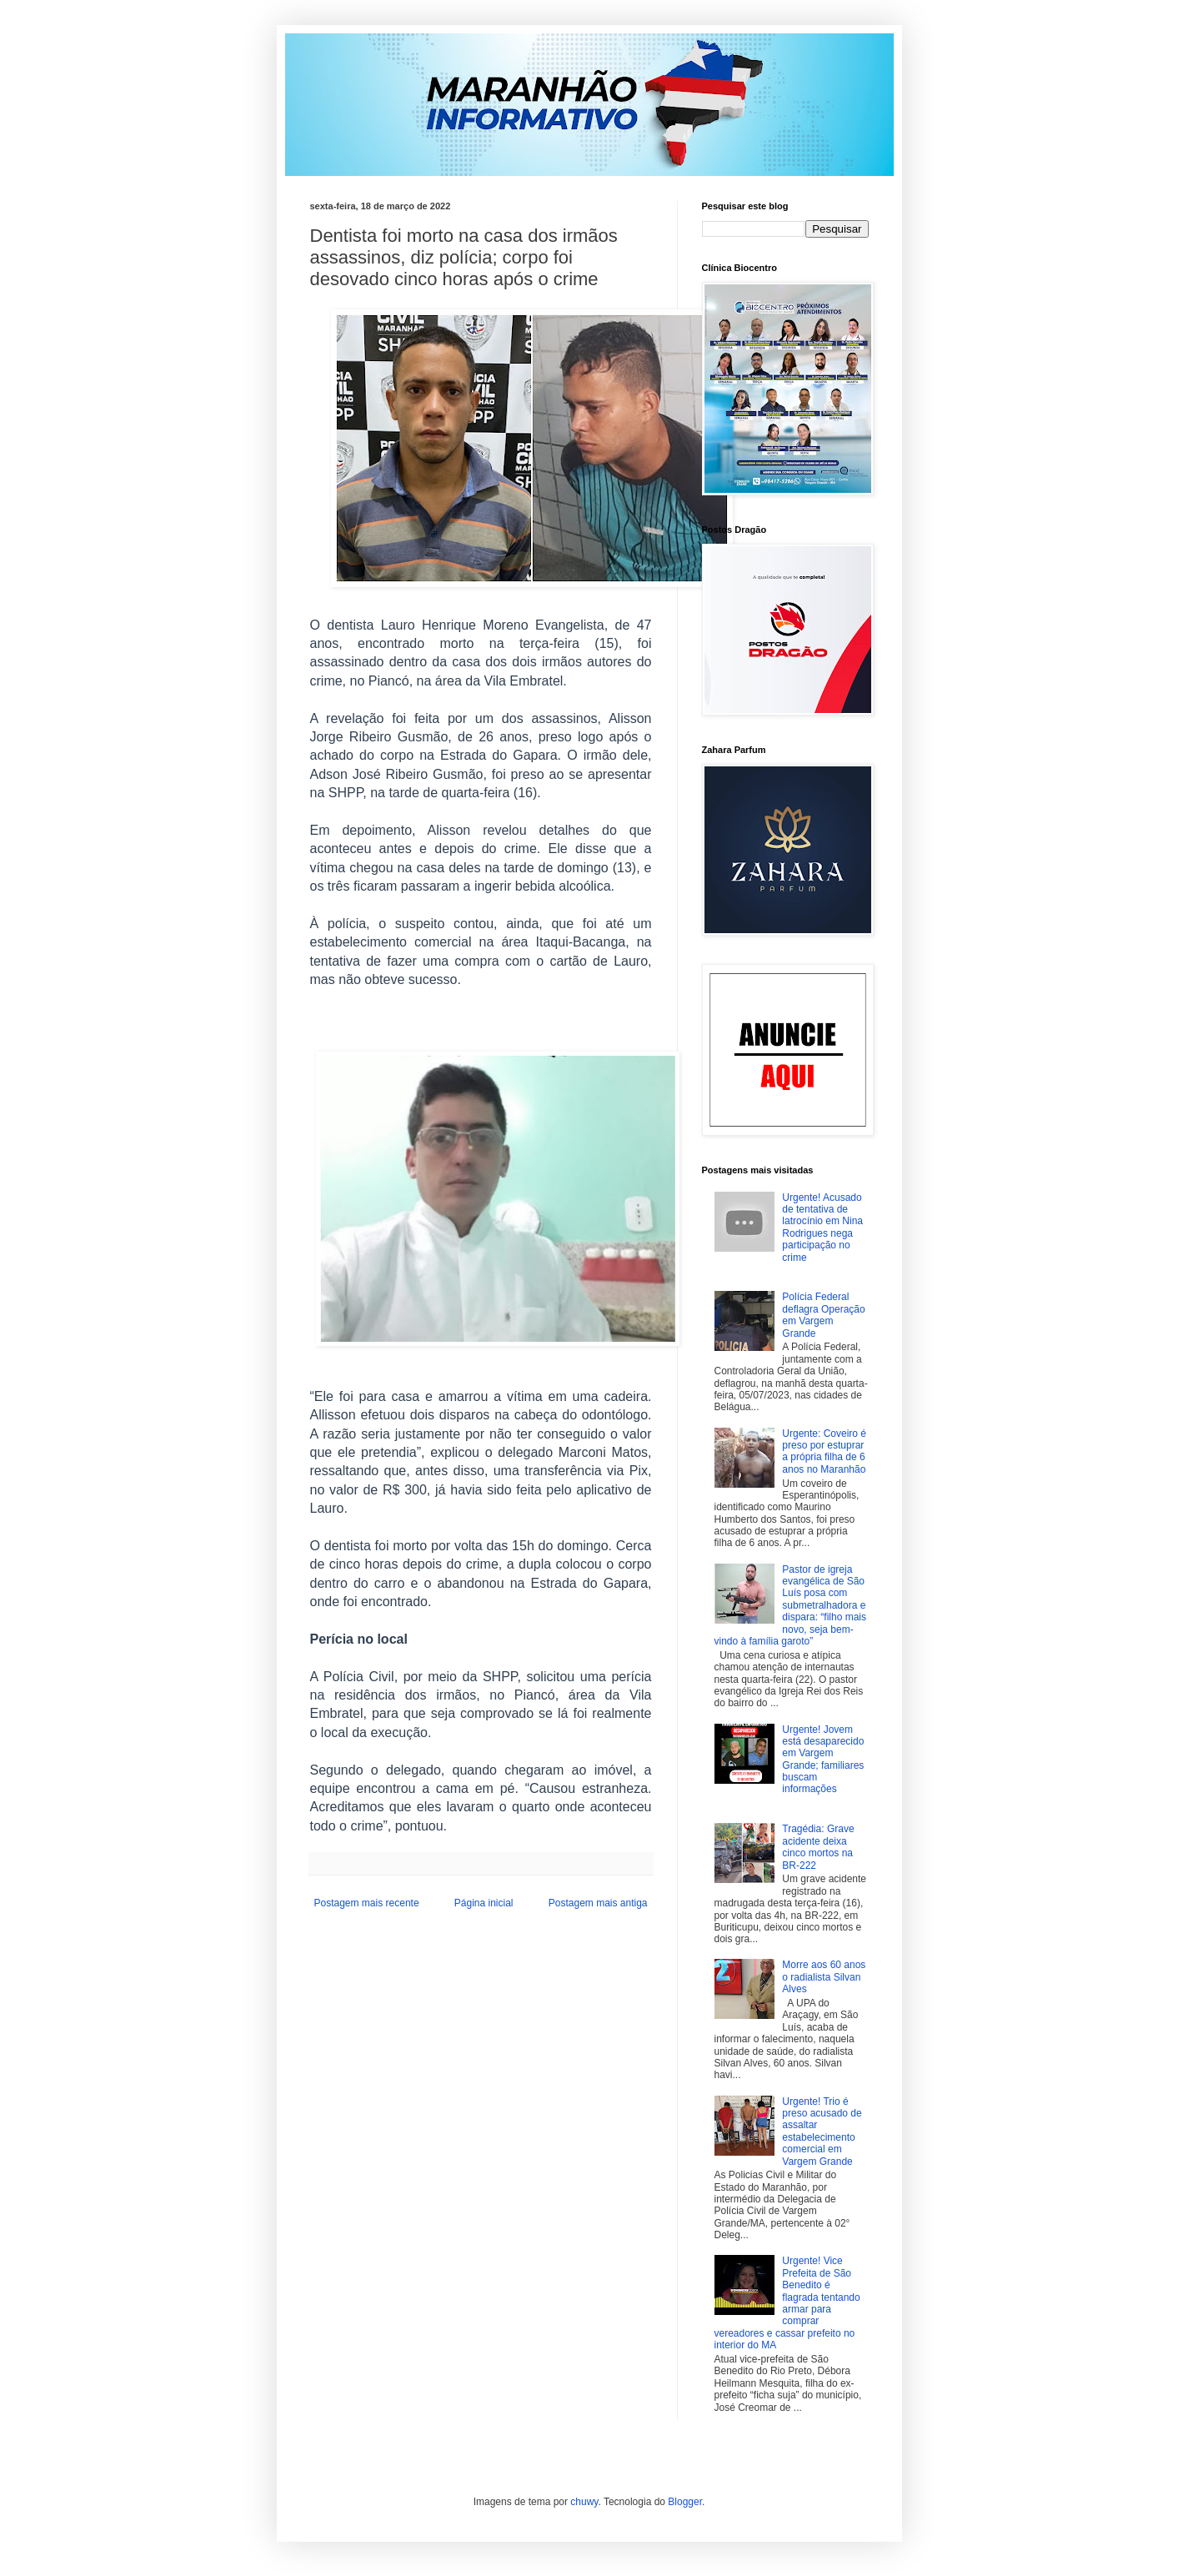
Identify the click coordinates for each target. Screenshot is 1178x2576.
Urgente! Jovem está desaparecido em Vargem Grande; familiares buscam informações (823, 1759)
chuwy (584, 2502)
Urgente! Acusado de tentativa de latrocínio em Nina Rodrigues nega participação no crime (822, 1227)
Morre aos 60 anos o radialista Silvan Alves (823, 1977)
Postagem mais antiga (598, 1903)
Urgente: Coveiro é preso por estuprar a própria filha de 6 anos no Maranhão (824, 1451)
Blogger (685, 2502)
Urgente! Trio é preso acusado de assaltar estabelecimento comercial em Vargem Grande (821, 2131)
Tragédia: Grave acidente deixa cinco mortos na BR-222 (818, 1846)
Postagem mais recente (366, 1903)
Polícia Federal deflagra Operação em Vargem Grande (823, 1314)
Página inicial (484, 1903)
